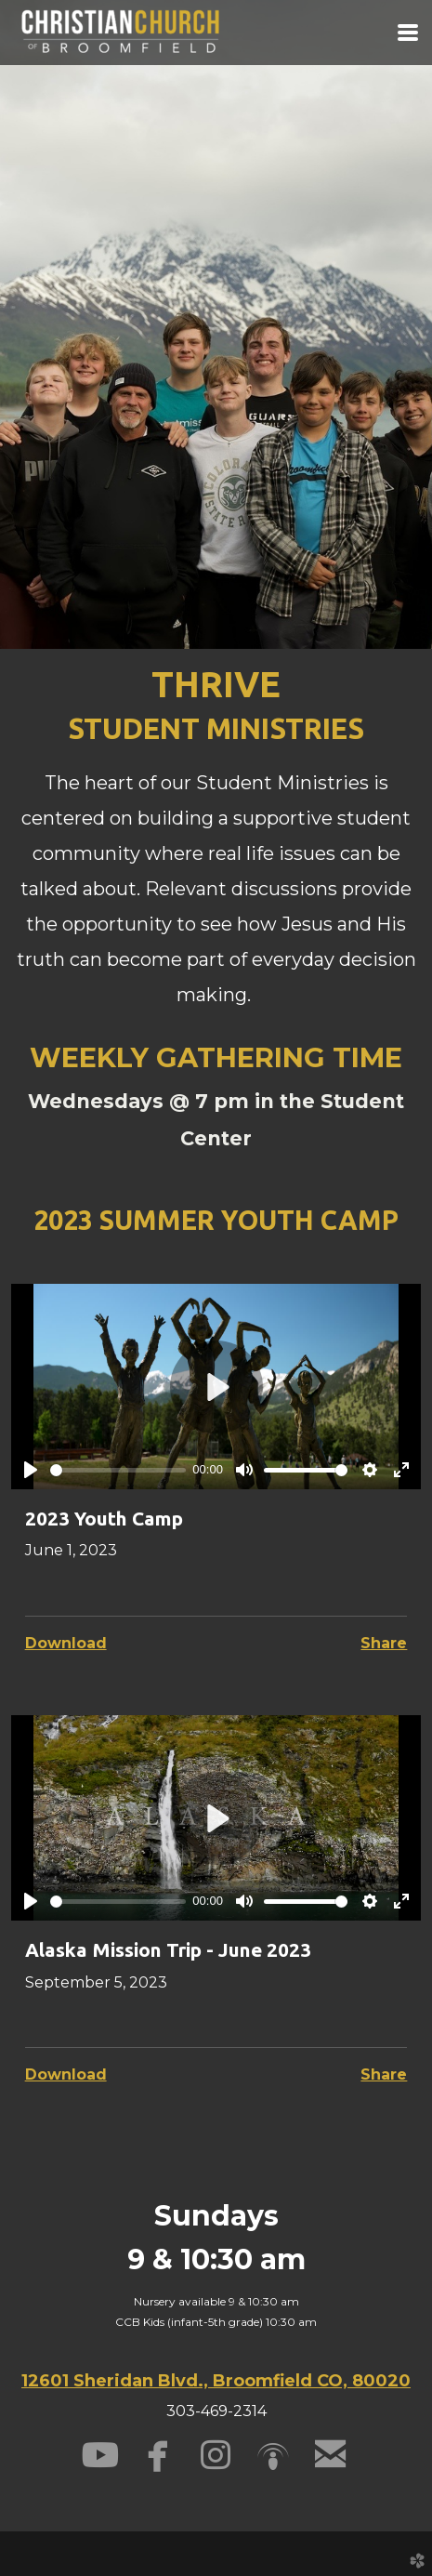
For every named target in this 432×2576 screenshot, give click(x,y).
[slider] (118, 1470)
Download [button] (66, 1643)
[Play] (31, 1470)
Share (383, 1643)
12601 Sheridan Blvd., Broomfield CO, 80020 (216, 2381)
